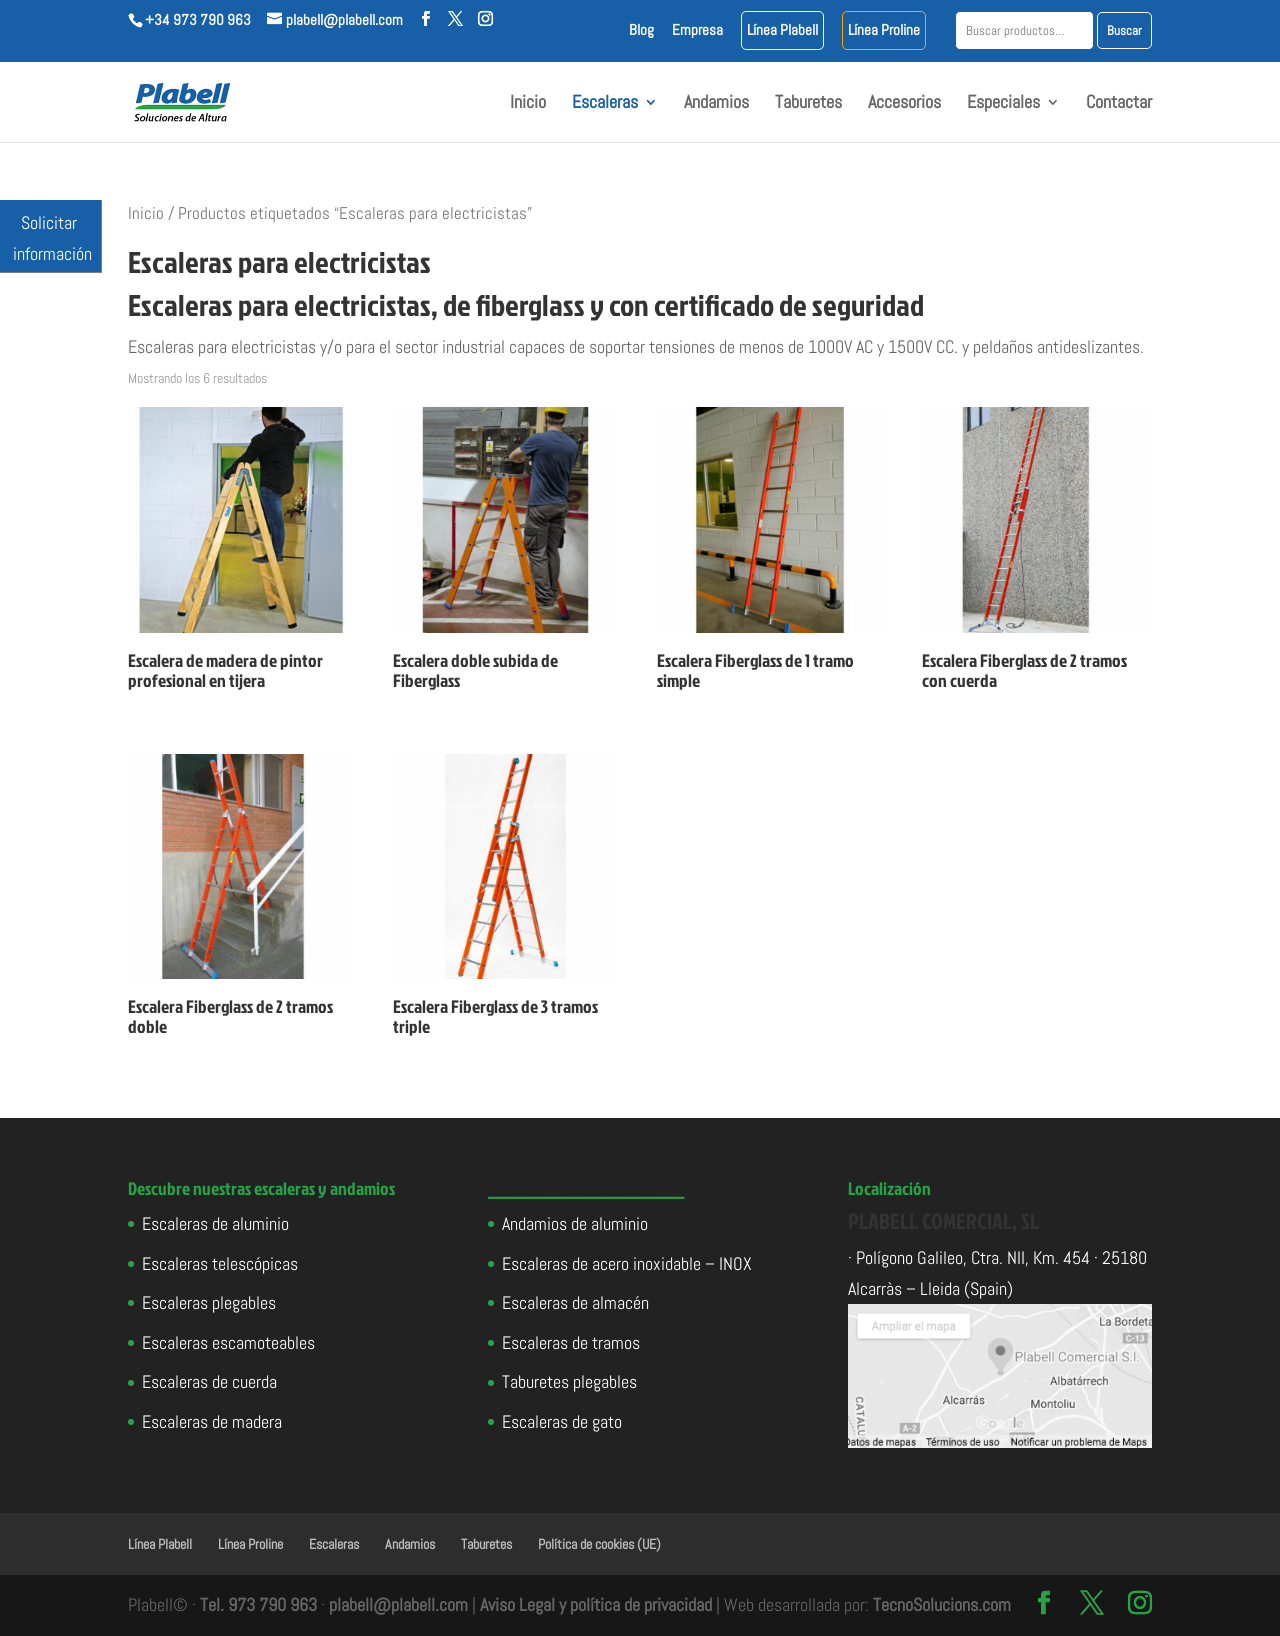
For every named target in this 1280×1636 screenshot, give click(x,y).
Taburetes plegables (569, 1381)
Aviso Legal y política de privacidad (596, 1604)
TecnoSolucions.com (942, 1604)
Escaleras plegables (209, 1302)
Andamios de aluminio (575, 1223)
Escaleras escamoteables (228, 1342)
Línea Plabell (782, 30)
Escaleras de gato (562, 1421)
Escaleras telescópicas (220, 1263)
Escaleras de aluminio (215, 1223)
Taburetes (808, 104)
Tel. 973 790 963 (258, 1604)
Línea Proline (884, 30)
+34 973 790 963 (198, 19)
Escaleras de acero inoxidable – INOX (627, 1263)
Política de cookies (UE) (599, 1544)
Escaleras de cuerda (209, 1381)
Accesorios (904, 104)
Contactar (1119, 104)
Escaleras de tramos (571, 1342)
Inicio (528, 104)
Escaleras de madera (212, 1421)
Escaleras (605, 104)
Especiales (1003, 104)
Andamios (716, 104)
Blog (641, 30)
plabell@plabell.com (398, 1604)
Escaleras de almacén (575, 1302)
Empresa (697, 30)
